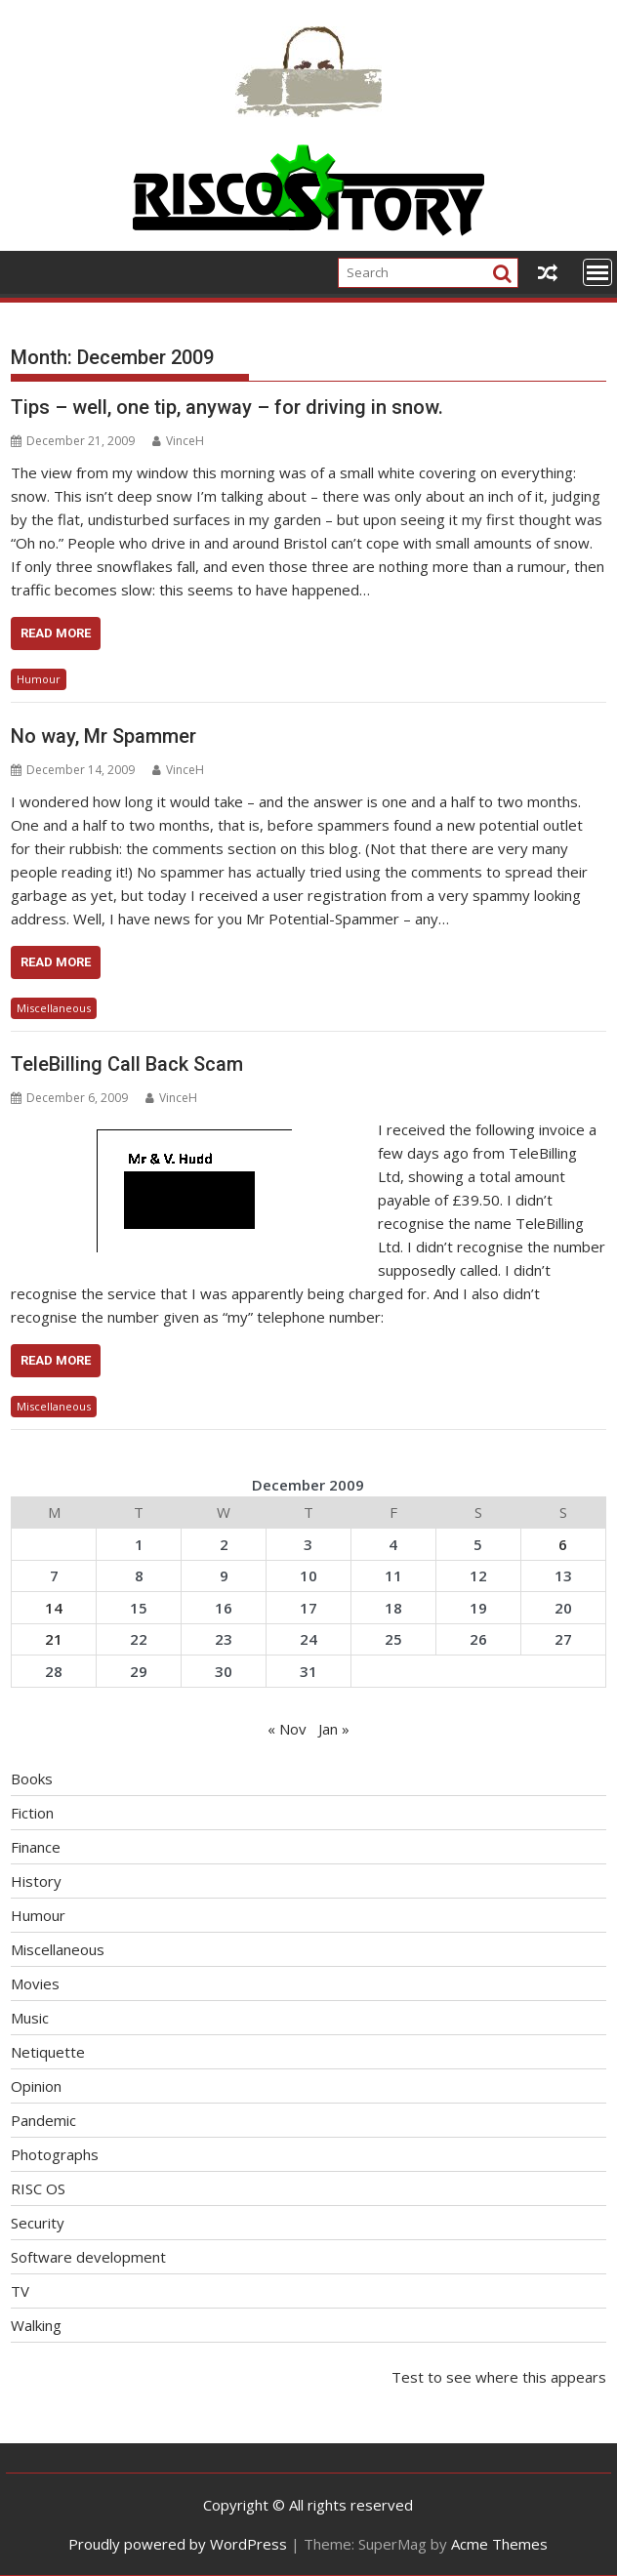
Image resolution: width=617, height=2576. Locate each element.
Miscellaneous (54, 1008)
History (36, 1881)
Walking (36, 2325)
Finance (36, 1847)
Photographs (55, 2154)
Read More (56, 633)
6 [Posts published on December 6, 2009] (562, 1544)
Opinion (36, 2086)
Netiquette (48, 2052)
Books (32, 1778)
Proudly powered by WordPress (177, 2544)
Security (37, 2222)
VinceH (178, 440)
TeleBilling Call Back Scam (127, 1064)
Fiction (32, 1812)
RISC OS (38, 2188)
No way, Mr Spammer (103, 736)
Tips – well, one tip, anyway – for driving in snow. (227, 407)
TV (20, 2291)
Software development (88, 2257)
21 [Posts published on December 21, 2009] (53, 1639)
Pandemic (43, 2120)
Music (30, 2017)
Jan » (334, 1728)
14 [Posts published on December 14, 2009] (53, 1607)
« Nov (287, 1728)
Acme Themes (499, 2544)
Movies (35, 1983)
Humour (39, 679)
